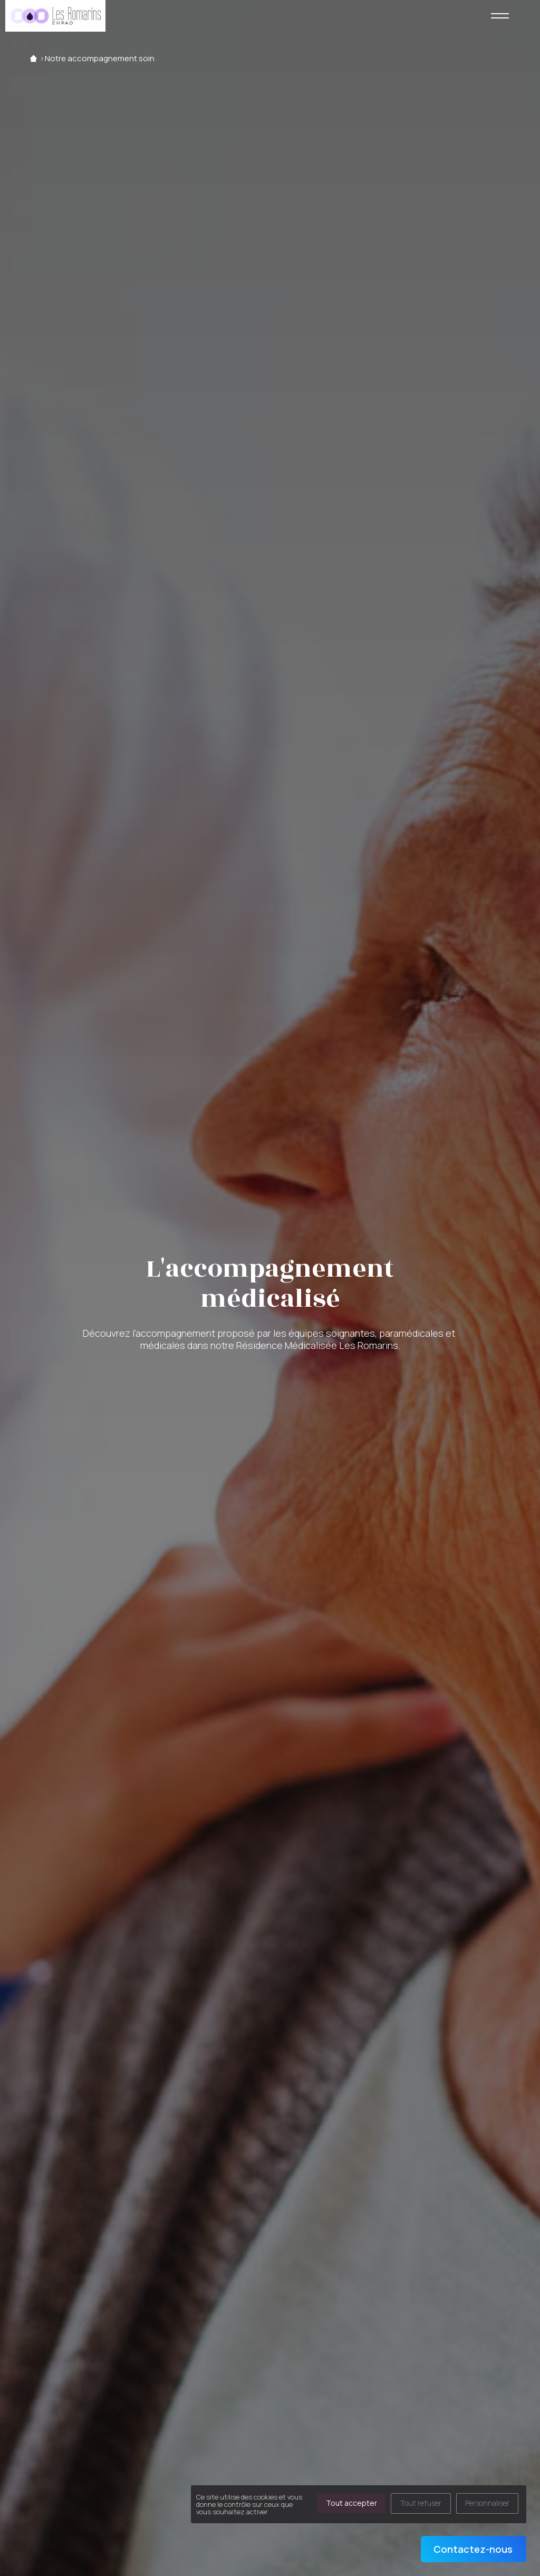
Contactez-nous (473, 2549)
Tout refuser (420, 2503)
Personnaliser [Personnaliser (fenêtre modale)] (487, 2503)
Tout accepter (351, 2503)
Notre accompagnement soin (100, 58)
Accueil (33, 58)
